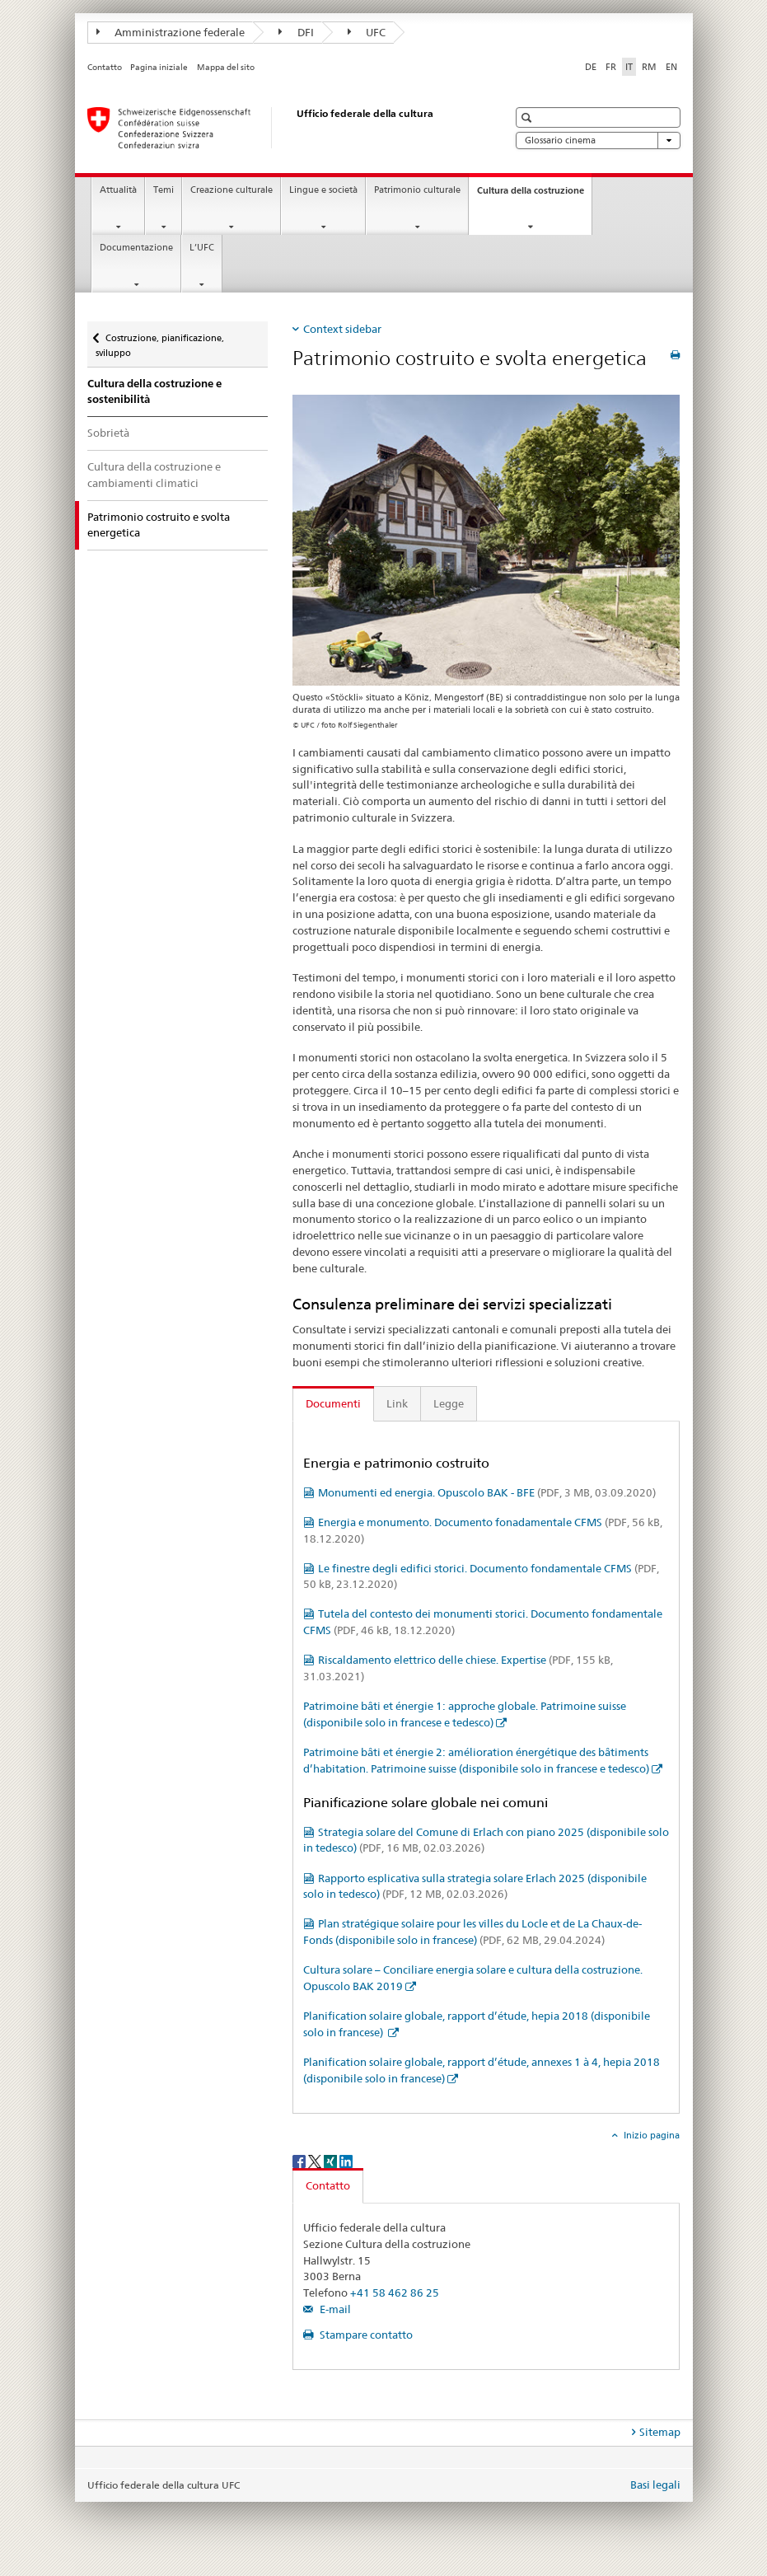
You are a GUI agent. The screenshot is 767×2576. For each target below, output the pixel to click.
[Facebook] (300, 2160)
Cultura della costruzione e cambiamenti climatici (154, 474)
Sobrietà (108, 432)
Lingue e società (323, 190)
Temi (163, 190)
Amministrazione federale (171, 32)
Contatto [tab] (328, 2185)
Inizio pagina (650, 2135)
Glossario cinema (598, 140)
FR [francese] (611, 67)
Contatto (104, 67)
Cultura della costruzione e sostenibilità (154, 392)
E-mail (334, 2309)
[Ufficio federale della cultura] (281, 127)
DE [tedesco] (590, 67)
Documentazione (136, 247)
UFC (367, 32)
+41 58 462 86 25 (394, 2292)
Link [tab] (397, 1403)
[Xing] (331, 2160)
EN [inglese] (671, 67)
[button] (528, 117)
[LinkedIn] (346, 2160)
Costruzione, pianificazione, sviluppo (160, 339)
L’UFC (201, 247)
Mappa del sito (226, 67)
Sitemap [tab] (659, 2431)
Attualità (118, 190)
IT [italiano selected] (629, 67)
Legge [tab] (448, 1403)
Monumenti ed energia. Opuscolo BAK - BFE (487, 1492)
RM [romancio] (649, 67)
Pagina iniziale (159, 67)
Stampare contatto (365, 2334)
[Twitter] (316, 2160)
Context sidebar (342, 328)
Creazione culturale (231, 190)
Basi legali (655, 2484)
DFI (296, 32)
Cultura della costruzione (534, 195)
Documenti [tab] (333, 1403)
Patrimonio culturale (417, 190)
